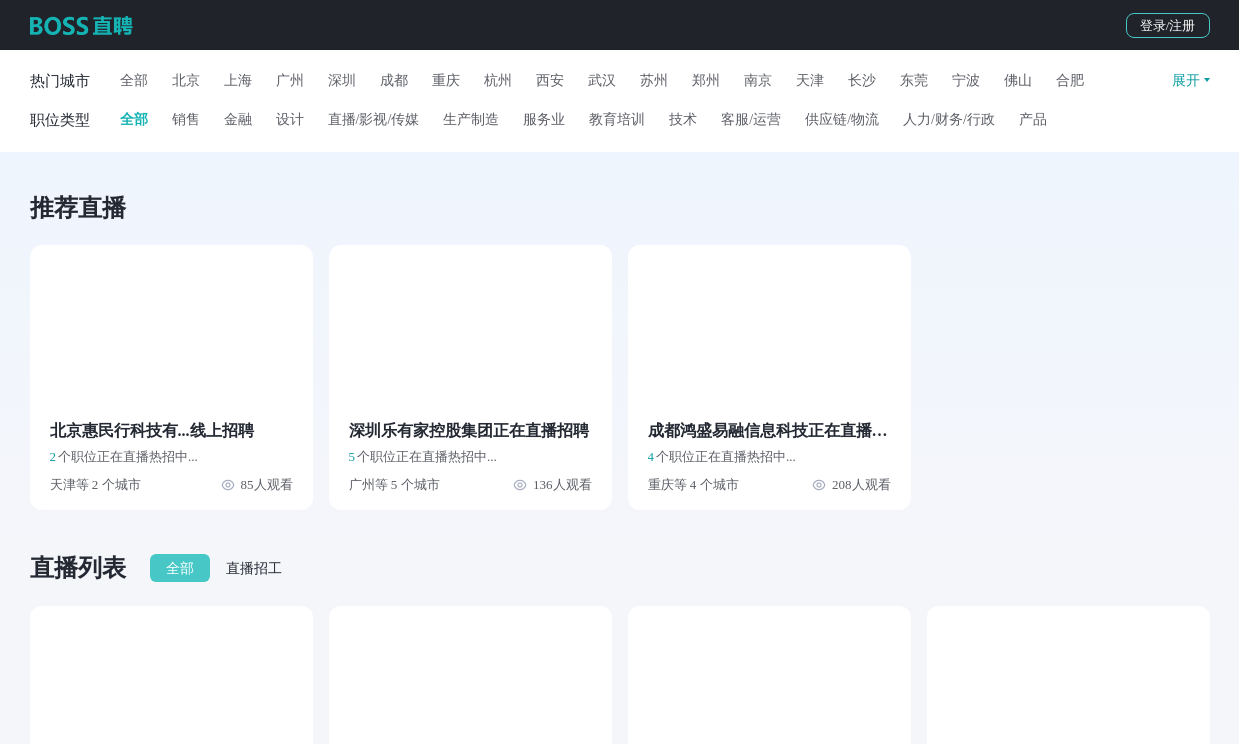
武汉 (602, 80)
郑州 (706, 80)
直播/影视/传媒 (374, 119)
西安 (550, 80)
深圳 (342, 80)
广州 (290, 80)
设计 (290, 119)
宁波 (966, 80)
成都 (394, 80)
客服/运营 (751, 119)
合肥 (1070, 80)
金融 (238, 119)
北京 (186, 80)
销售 (186, 119)
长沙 (862, 80)
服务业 (544, 119)
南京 (758, 80)
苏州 (654, 80)
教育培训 (617, 119)
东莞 (914, 80)
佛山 (1018, 80)
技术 (683, 119)
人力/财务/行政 (949, 119)
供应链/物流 (842, 119)
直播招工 (254, 568)
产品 (1033, 119)
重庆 (446, 80)
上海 (238, 80)
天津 (810, 80)
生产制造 (471, 119)
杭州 (498, 80)
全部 (134, 80)
